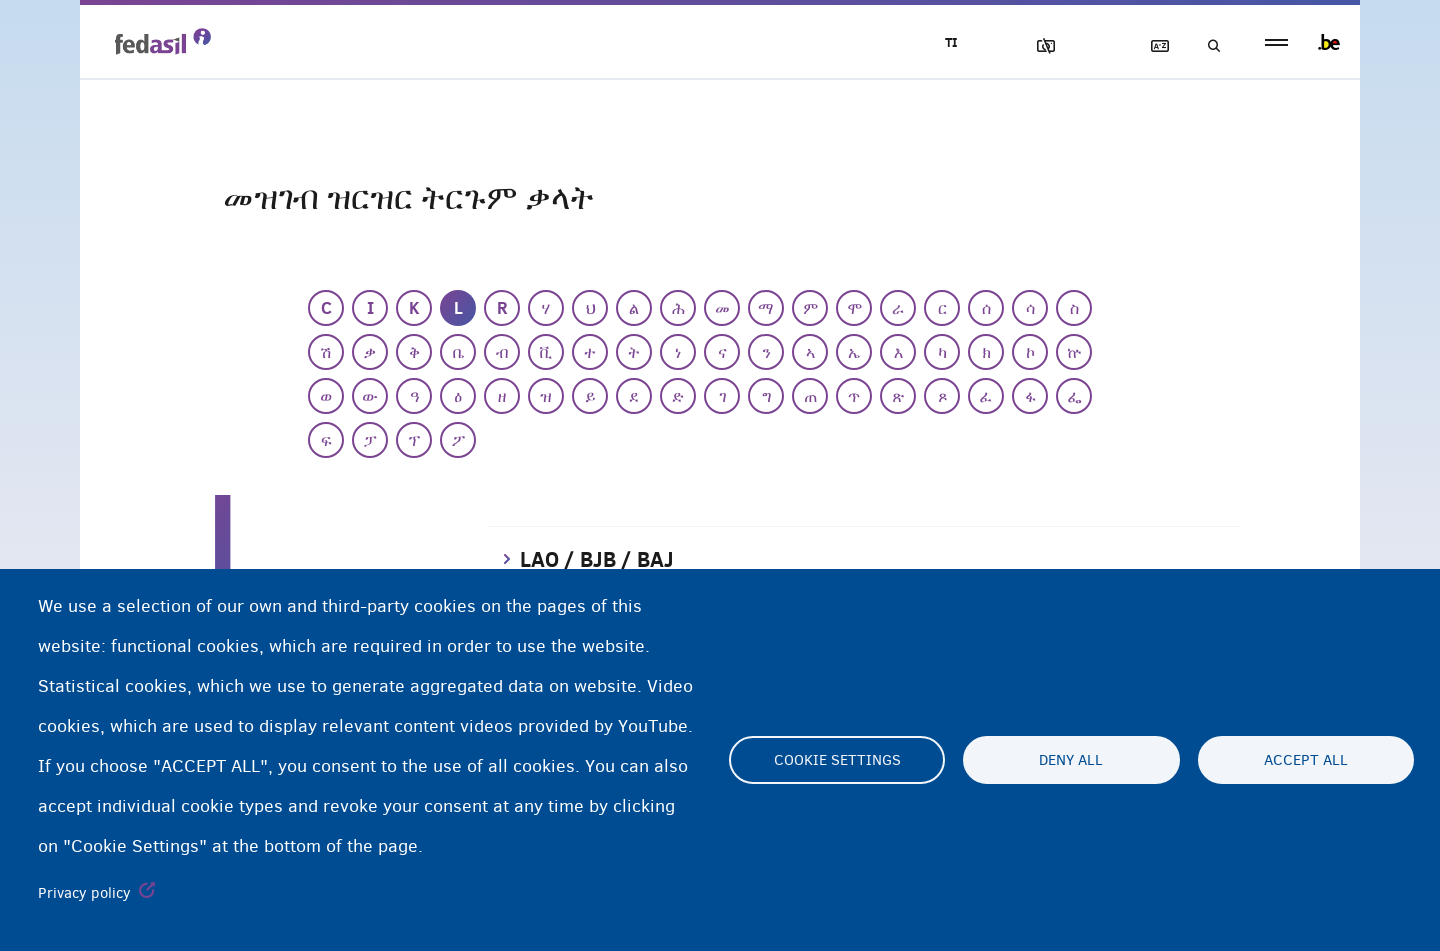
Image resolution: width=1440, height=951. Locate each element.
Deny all (1071, 760)
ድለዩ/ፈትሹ (1208, 46)
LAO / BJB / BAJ (597, 559)
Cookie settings (837, 760)
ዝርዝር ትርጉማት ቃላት (1151, 46)
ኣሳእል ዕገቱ (1037, 46)
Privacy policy (84, 893)
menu (1276, 42)
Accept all (1306, 760)
